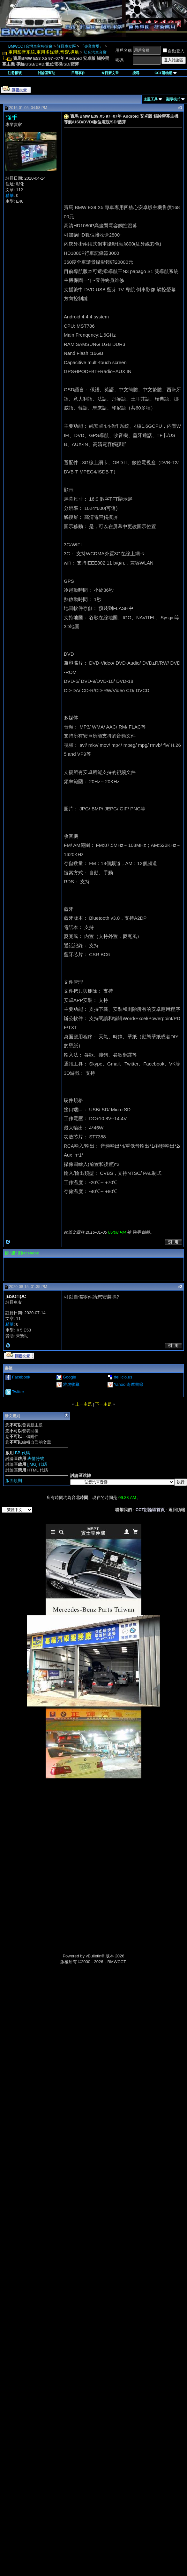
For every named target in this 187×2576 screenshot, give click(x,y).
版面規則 (13, 1480)
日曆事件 (78, 73)
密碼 (119, 60)
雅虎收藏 (71, 1384)
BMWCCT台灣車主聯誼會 (30, 46)
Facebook (21, 1377)
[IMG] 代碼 (37, 1464)
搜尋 (135, 73)
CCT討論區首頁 (150, 1509)
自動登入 (173, 51)
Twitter (18, 1391)
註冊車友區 (66, 46)
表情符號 (35, 1458)
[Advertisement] (93, 1824)
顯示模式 (173, 99)
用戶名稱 (123, 50)
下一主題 (103, 1404)
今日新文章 (110, 73)
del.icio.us (123, 1377)
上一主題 (83, 1404)
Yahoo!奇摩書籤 (128, 1384)
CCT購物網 (165, 73)
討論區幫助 (46, 73)
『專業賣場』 (91, 46)
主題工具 (151, 99)
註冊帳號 (15, 73)
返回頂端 (176, 1509)
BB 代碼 (22, 1452)
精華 (9, 195)
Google (69, 1377)
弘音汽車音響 (95, 52)
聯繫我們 (123, 1509)
